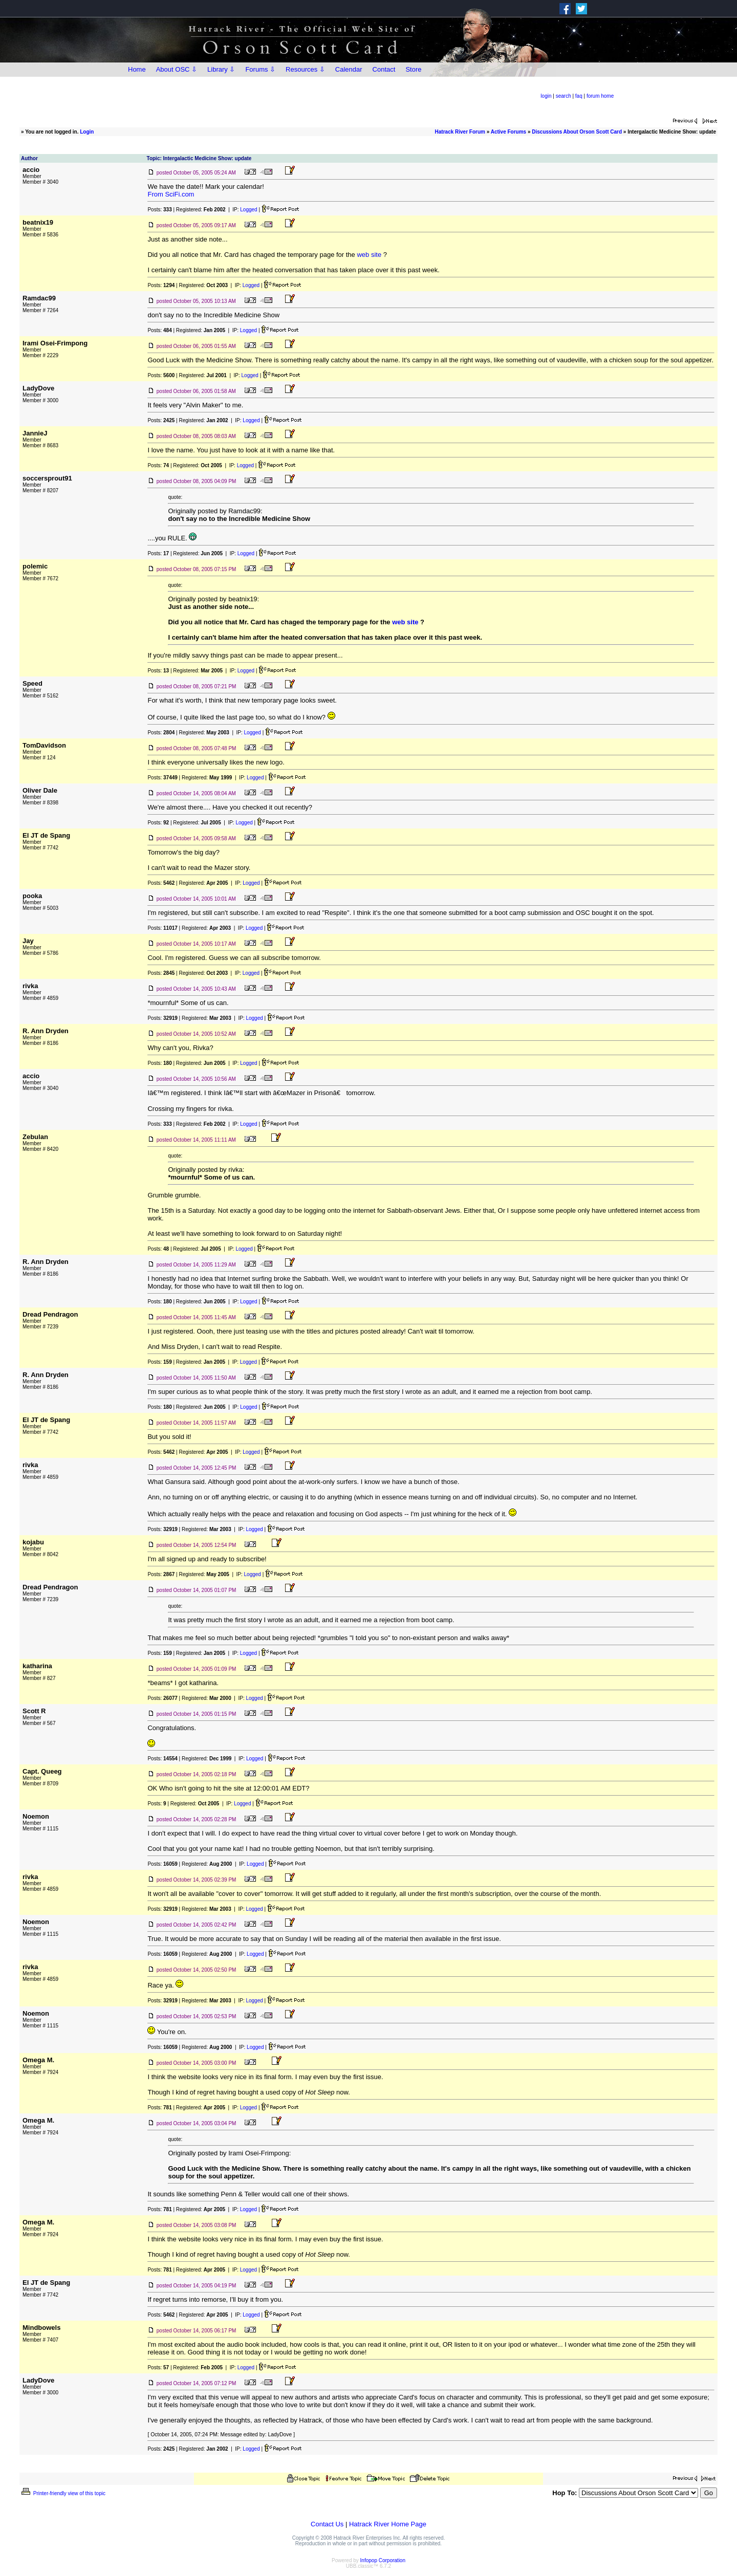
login (545, 96)
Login (87, 132)
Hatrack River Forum (460, 132)
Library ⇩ (221, 69)
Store (413, 69)
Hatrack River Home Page (387, 2524)
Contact (384, 69)
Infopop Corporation (382, 2560)
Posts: (159, 209)
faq (578, 96)
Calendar (348, 69)
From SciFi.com (170, 194)
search (563, 96)
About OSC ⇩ (176, 69)
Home (137, 69)
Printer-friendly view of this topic (62, 2493)
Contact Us (327, 2524)
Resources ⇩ (305, 69)
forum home (600, 96)
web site (369, 254)
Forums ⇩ (260, 69)
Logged (248, 209)
